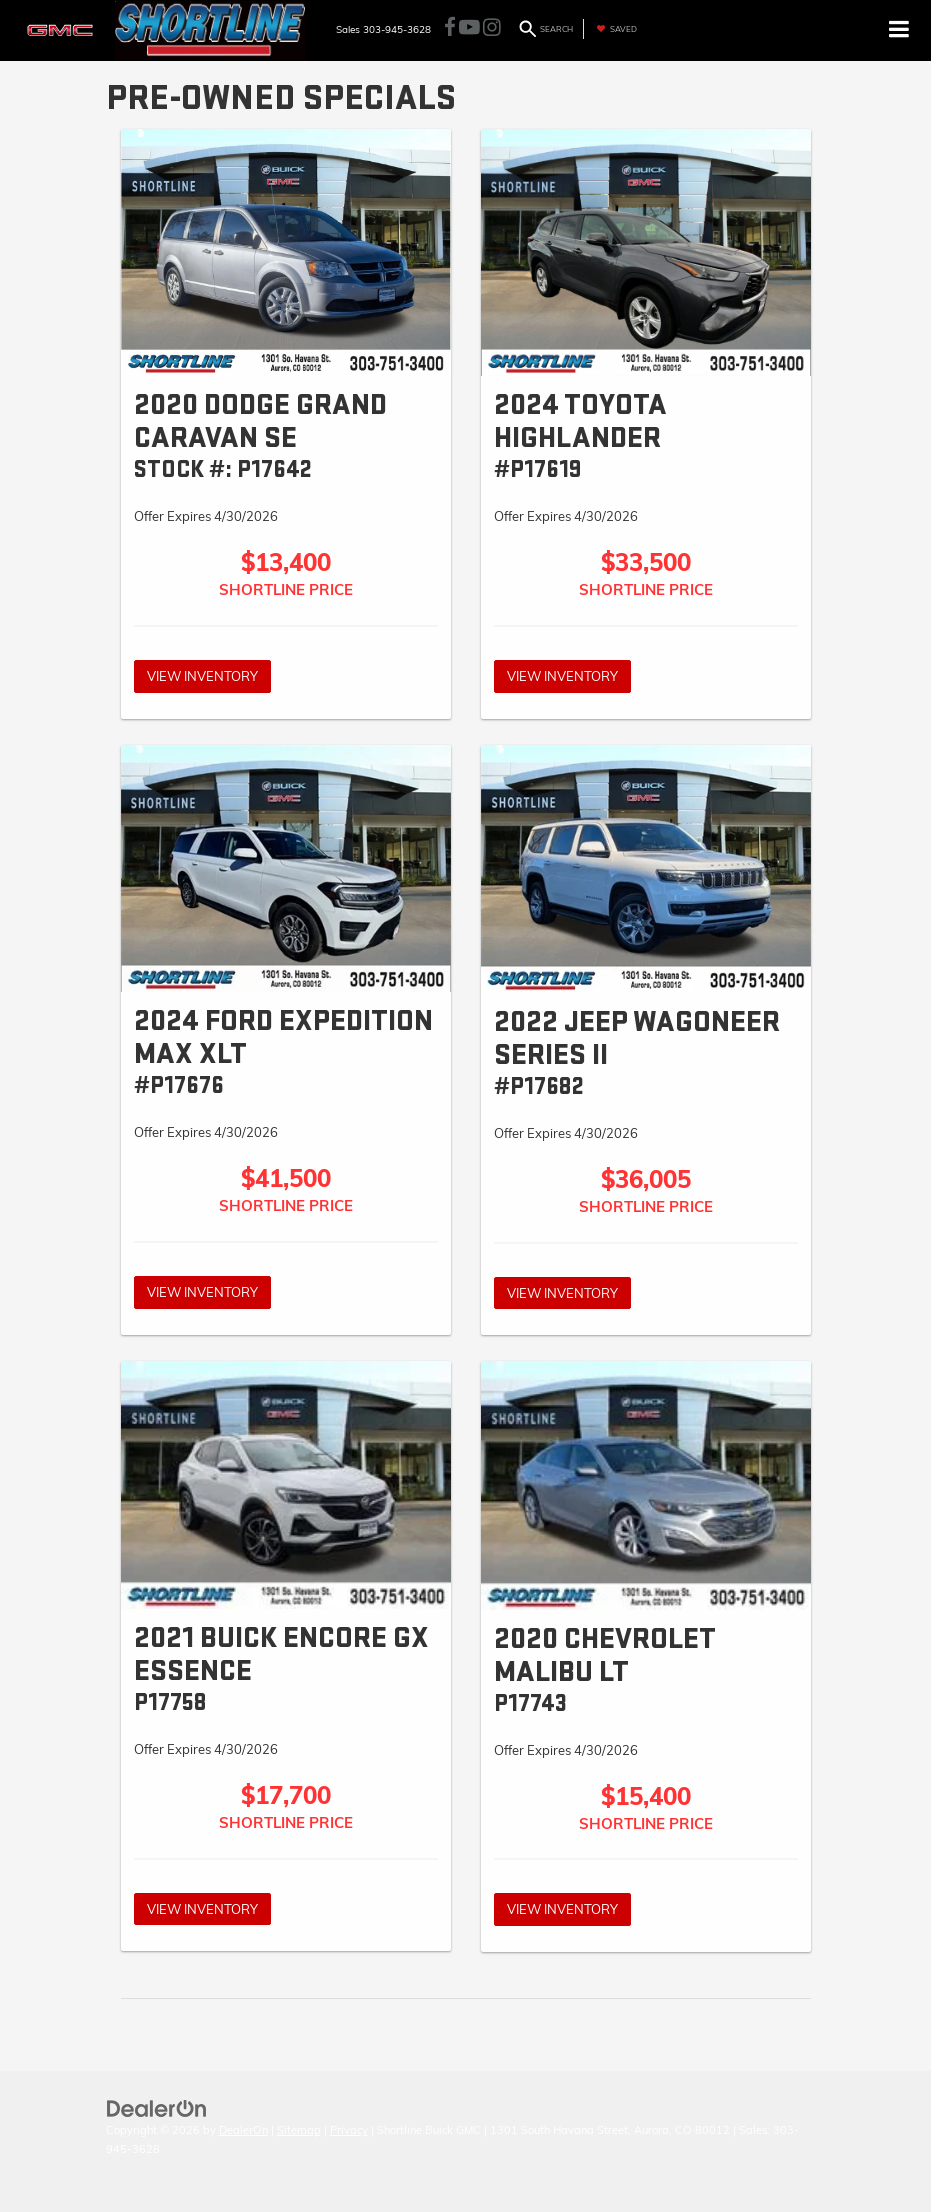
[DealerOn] (157, 2107)
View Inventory (202, 676)
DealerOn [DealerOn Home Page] (243, 2130)
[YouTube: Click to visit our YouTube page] (469, 29)
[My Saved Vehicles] (614, 29)
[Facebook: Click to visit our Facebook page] (450, 29)
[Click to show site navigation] (899, 30)
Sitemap (299, 2130)
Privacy (349, 2130)
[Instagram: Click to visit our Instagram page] (492, 29)
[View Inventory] (286, 253)
